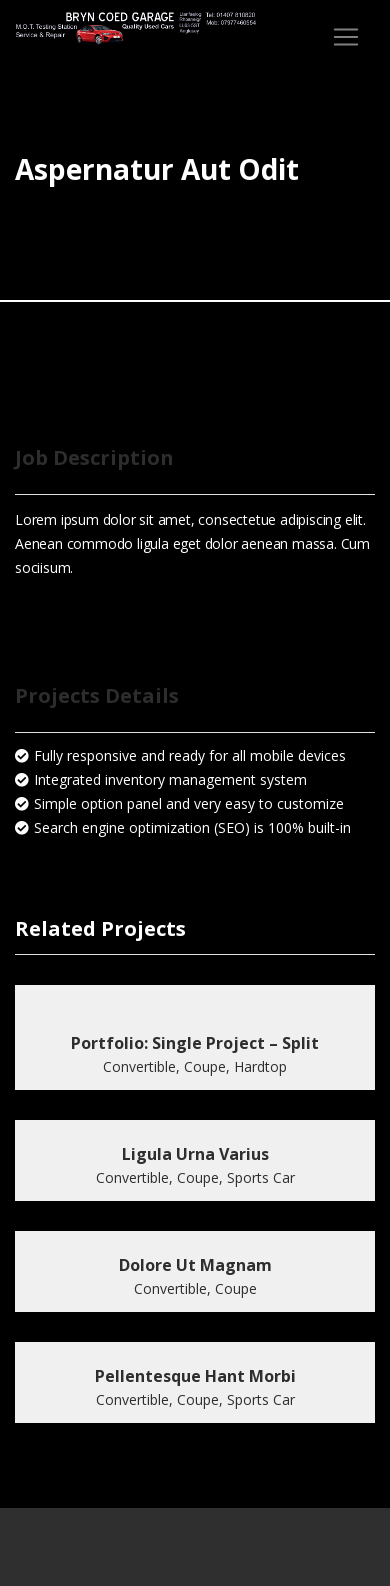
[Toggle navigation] (346, 37)
